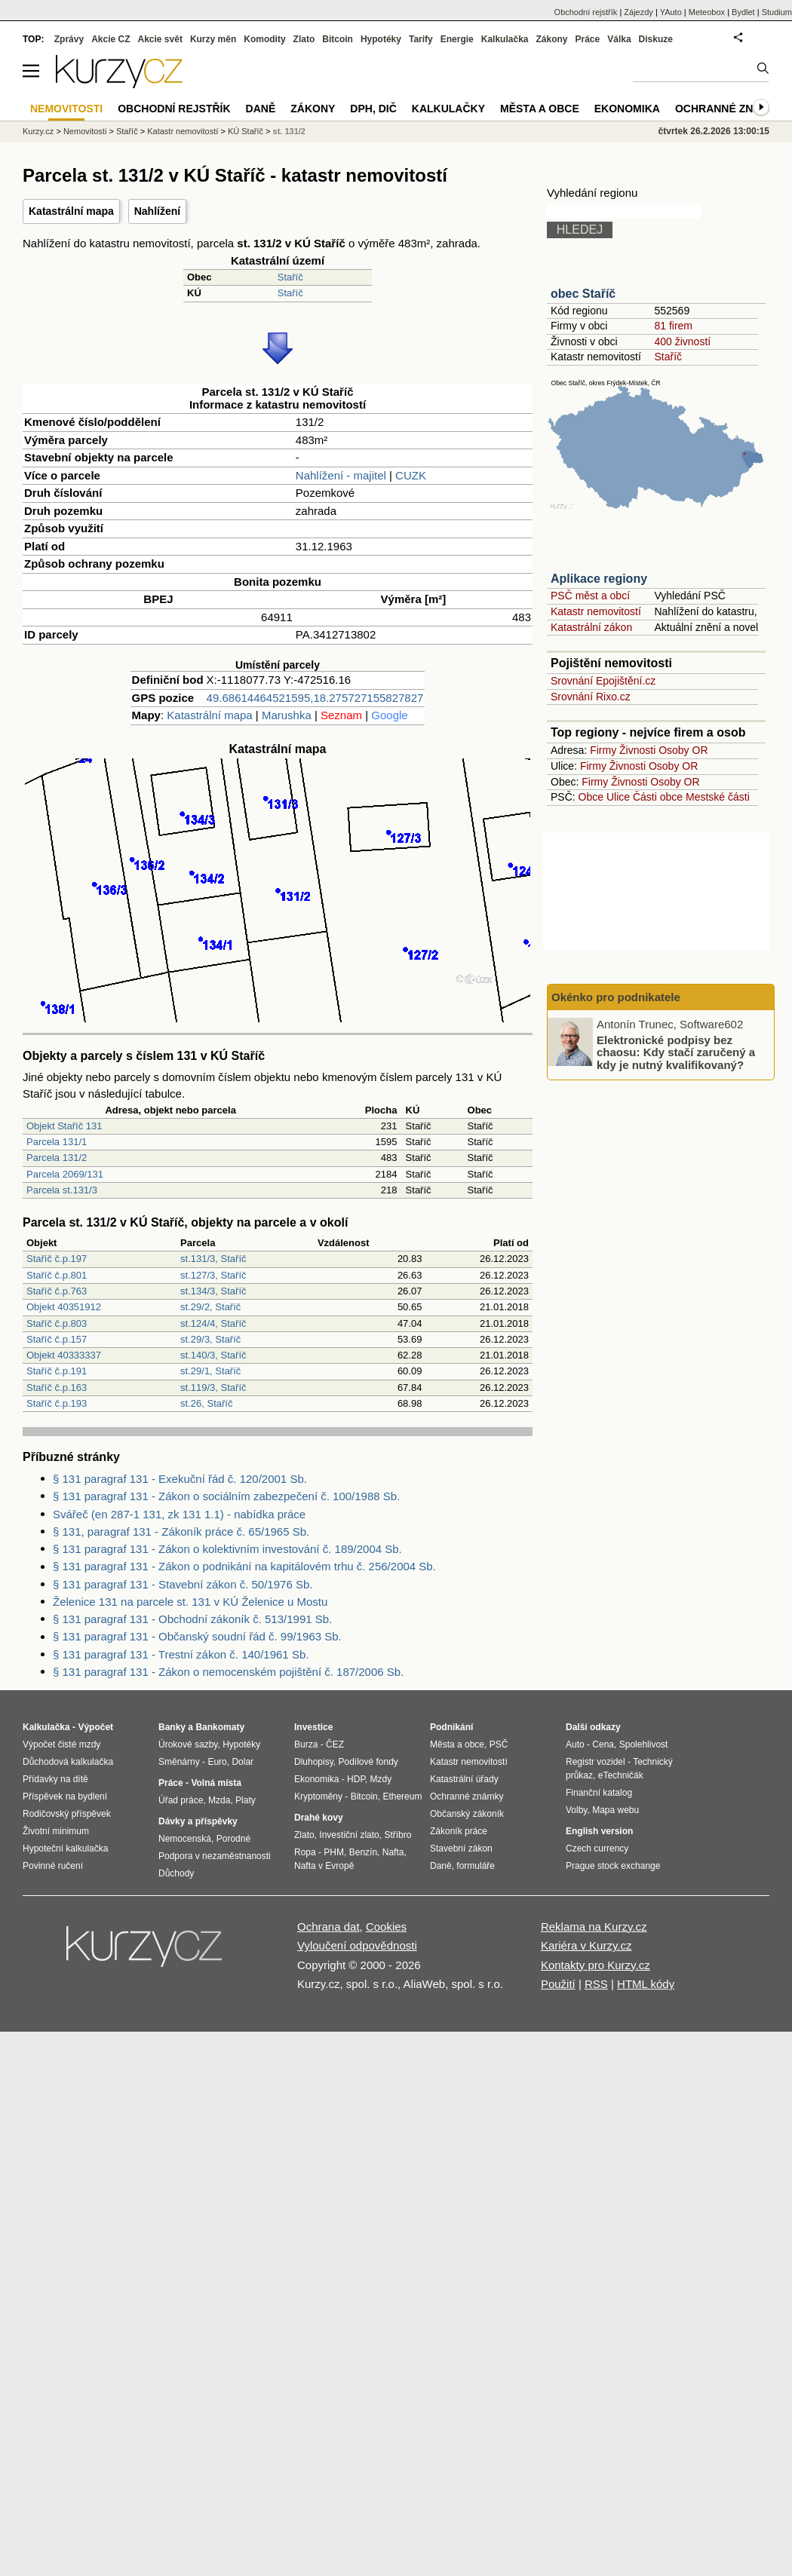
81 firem (673, 326)
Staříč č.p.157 (56, 1339)
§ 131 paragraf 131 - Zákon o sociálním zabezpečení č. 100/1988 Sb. (226, 1496)
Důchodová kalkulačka (68, 1762)
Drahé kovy (318, 1817)
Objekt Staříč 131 (64, 1126)
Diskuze (656, 39)
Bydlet (743, 12)
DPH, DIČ (373, 109)
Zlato (304, 39)
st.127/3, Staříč (213, 1275)
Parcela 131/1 (56, 1141)
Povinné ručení (53, 1866)
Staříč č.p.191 (56, 1371)
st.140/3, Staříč (213, 1355)
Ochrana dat (328, 1926)
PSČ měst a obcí (590, 596)
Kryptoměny (318, 1796)
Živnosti (637, 750)
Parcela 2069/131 (64, 1174)
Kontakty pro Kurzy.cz (595, 1965)
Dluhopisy (313, 1762)
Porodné (233, 1838)
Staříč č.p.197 (56, 1258)
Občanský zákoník (467, 1814)
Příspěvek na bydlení (65, 1796)
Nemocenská (184, 1838)
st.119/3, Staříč (213, 1387)
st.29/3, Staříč (210, 1339)
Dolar (242, 1762)
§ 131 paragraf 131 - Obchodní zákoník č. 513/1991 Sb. (192, 1619)
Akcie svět (160, 39)
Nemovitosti (84, 131)
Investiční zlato (349, 1835)
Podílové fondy (368, 1762)
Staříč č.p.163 (56, 1387)
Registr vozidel (595, 1762)
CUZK (410, 475)
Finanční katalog (599, 1792)
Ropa (305, 1852)
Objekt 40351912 (63, 1307)
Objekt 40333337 (63, 1355)
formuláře (475, 1866)
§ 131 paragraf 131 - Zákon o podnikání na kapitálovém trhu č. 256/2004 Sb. (244, 1566)
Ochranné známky (729, 109)
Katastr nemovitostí (596, 611)
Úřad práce (180, 1800)
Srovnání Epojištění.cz (603, 681)
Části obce (658, 797)
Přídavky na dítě (55, 1779)
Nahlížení (157, 211)
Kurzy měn (213, 39)
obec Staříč (583, 293)
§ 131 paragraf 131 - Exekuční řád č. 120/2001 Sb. (180, 1478)
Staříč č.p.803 (56, 1323)
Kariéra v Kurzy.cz (586, 1945)
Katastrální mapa (71, 211)
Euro (216, 1762)
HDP (356, 1779)
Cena (603, 1744)
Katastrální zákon (591, 627)
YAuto (671, 12)
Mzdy (381, 1779)
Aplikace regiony (599, 578)
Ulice (618, 797)
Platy (245, 1800)
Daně (261, 109)
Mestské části (718, 797)
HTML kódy (645, 1983)
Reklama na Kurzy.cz (594, 1926)
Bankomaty (219, 1727)
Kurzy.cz (38, 131)
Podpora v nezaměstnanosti (214, 1856)
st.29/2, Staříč (210, 1307)
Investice (313, 1727)
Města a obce (539, 109)
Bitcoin (337, 39)
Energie (457, 39)
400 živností (682, 341)
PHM (334, 1852)
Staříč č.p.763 (56, 1291)
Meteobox (707, 12)
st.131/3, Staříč (213, 1258)
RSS (596, 1983)
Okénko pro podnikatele (615, 997)
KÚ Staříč (245, 131)
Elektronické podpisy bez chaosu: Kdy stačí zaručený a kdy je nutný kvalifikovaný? (676, 1052)
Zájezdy (638, 12)
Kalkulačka (505, 39)
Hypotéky (381, 39)
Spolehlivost (643, 1744)
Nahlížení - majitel (341, 475)
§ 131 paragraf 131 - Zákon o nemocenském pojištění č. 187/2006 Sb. (228, 1671)
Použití (558, 1983)
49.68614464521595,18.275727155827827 (315, 697)
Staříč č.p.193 (56, 1403)
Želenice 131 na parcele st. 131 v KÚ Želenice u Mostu (190, 1601)
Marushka (287, 715)
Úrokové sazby (187, 1744)
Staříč (290, 277)
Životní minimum (56, 1831)
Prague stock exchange (613, 1866)
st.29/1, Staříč (210, 1371)
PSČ (499, 1744)
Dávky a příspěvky (198, 1821)
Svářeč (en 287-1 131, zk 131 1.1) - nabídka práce (179, 1514)
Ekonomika (627, 109)
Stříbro (397, 1835)
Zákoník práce (458, 1831)
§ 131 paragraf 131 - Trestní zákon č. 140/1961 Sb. (181, 1654)
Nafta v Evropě (324, 1866)
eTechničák (620, 1775)
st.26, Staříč (206, 1403)
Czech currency (597, 1848)
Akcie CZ (110, 39)
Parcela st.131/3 (61, 1190)
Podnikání (451, 1727)
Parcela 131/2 (56, 1157)
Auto (575, 1744)
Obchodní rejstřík (586, 12)
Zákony (551, 39)
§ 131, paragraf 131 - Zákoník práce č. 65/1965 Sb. (181, 1531)
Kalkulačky (448, 109)
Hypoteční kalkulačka (65, 1848)
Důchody (176, 1873)
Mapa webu (615, 1810)
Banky (172, 1727)
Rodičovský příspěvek (67, 1814)
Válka (619, 39)
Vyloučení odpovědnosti (357, 1945)
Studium (777, 12)
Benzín (363, 1852)
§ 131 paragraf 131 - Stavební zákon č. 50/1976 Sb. (182, 1584)
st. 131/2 (289, 131)
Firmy (603, 750)
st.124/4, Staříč (213, 1323)
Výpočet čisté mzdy (61, 1744)
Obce (591, 797)
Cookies (386, 1926)
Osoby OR (683, 750)
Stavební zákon (461, 1848)
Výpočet (95, 1727)
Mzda (219, 1800)
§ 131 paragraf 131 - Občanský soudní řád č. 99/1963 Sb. (197, 1636)
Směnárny (179, 1762)
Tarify (421, 39)
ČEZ (335, 1744)
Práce (588, 39)
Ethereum (402, 1796)
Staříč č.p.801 (56, 1275)
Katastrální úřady (464, 1779)
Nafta (393, 1852)
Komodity (264, 39)
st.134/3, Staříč (213, 1291)
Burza (306, 1744)
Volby (576, 1810)
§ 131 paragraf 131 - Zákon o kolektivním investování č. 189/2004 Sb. (227, 1548)
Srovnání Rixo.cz (591, 697)
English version (599, 1831)
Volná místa (216, 1783)
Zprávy (69, 39)
